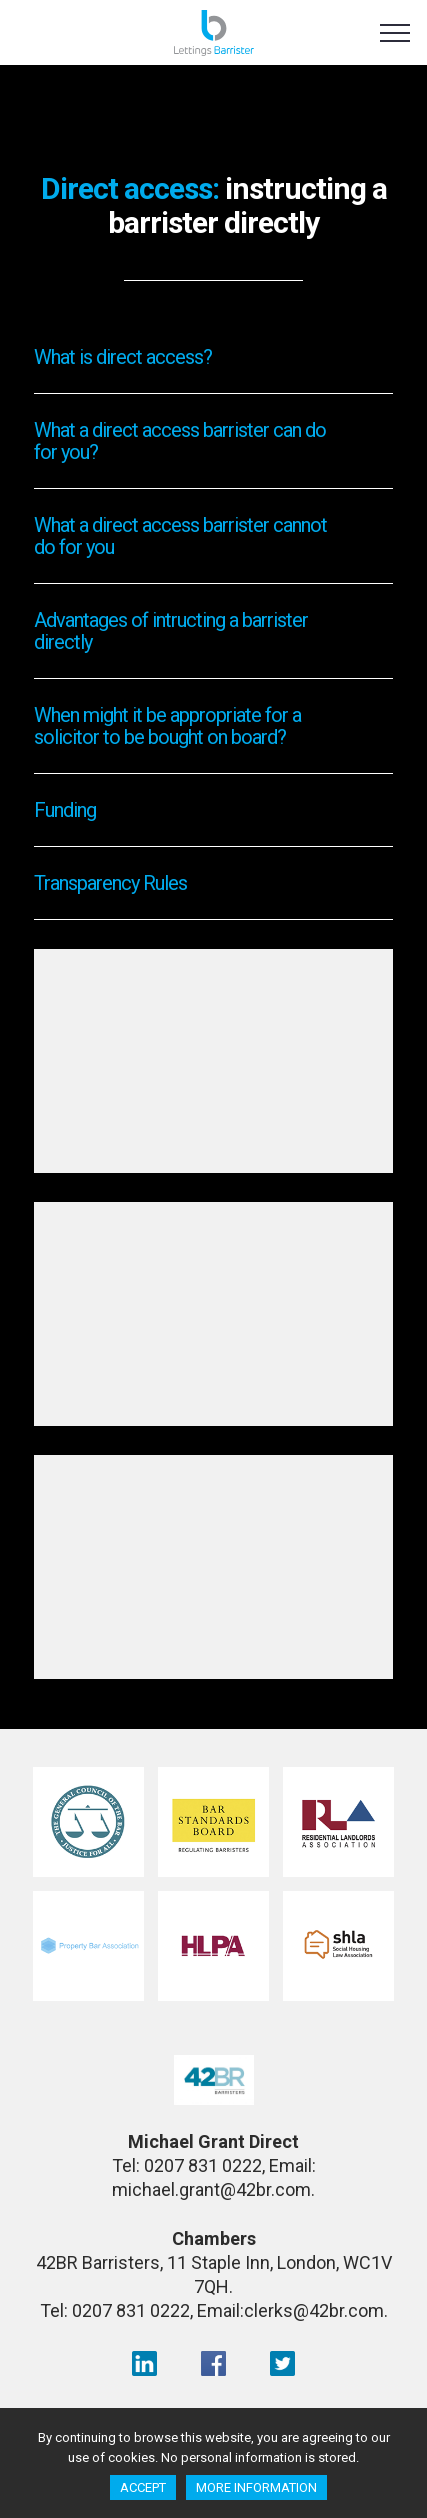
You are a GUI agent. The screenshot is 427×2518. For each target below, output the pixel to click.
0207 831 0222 (203, 2165)
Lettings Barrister (213, 37)
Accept (143, 2487)
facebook (213, 2363)
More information (256, 2487)
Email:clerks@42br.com (290, 2310)
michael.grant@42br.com (211, 2189)
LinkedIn (144, 2363)
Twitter (282, 2363)
